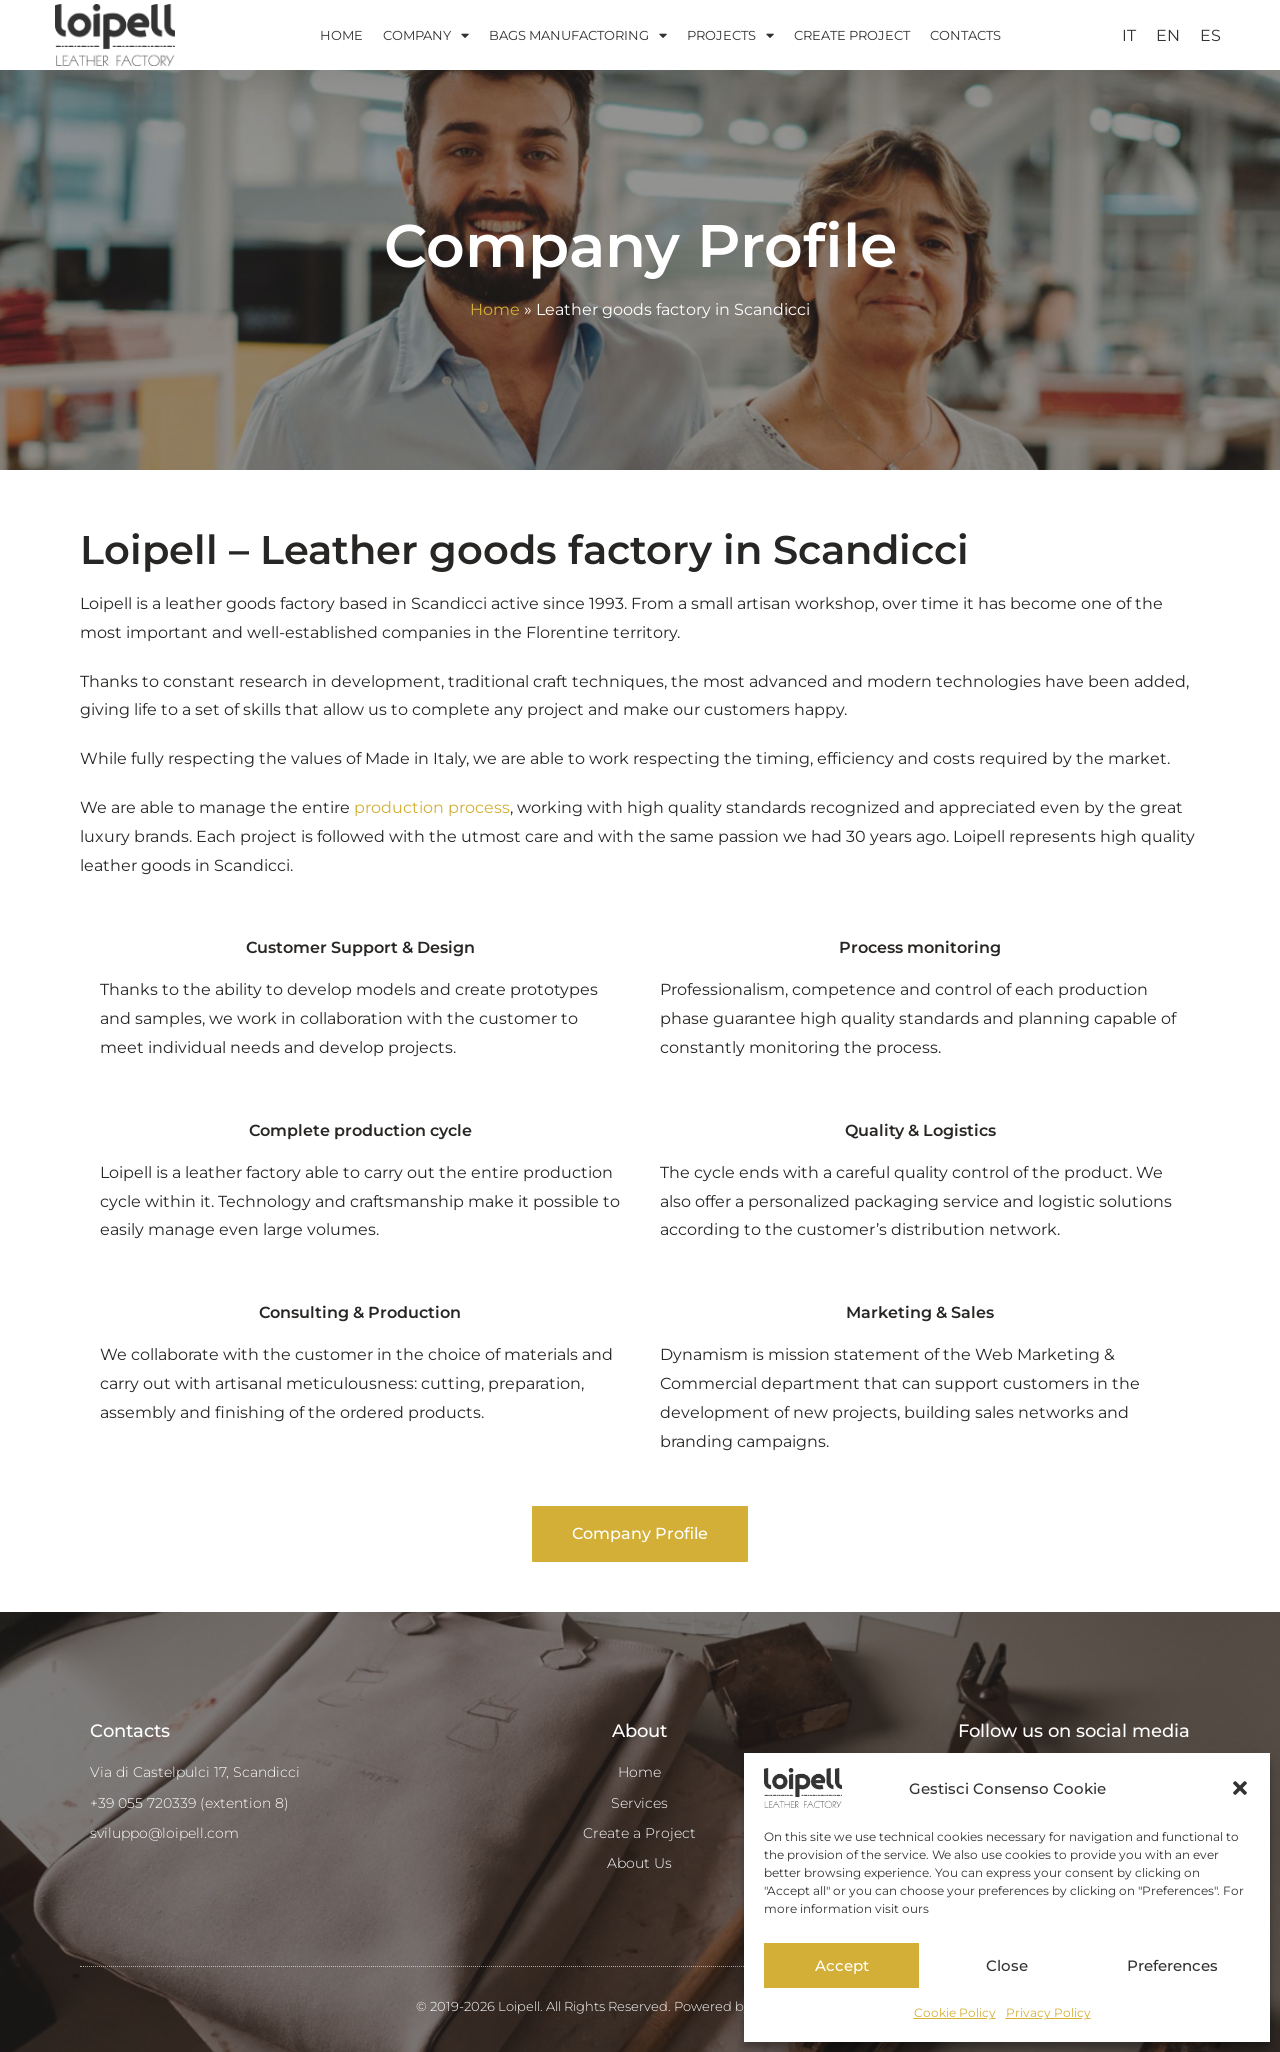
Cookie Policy (955, 2012)
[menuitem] (1129, 36)
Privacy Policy (1048, 2012)
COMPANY (426, 35)
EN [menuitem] (1168, 34)
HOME (341, 35)
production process (432, 807)
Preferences (1172, 1965)
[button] (1240, 1788)
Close (1007, 1965)
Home (495, 309)
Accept (842, 1965)
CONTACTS (965, 35)
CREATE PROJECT (852, 35)
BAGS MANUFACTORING (578, 35)
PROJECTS (730, 35)
